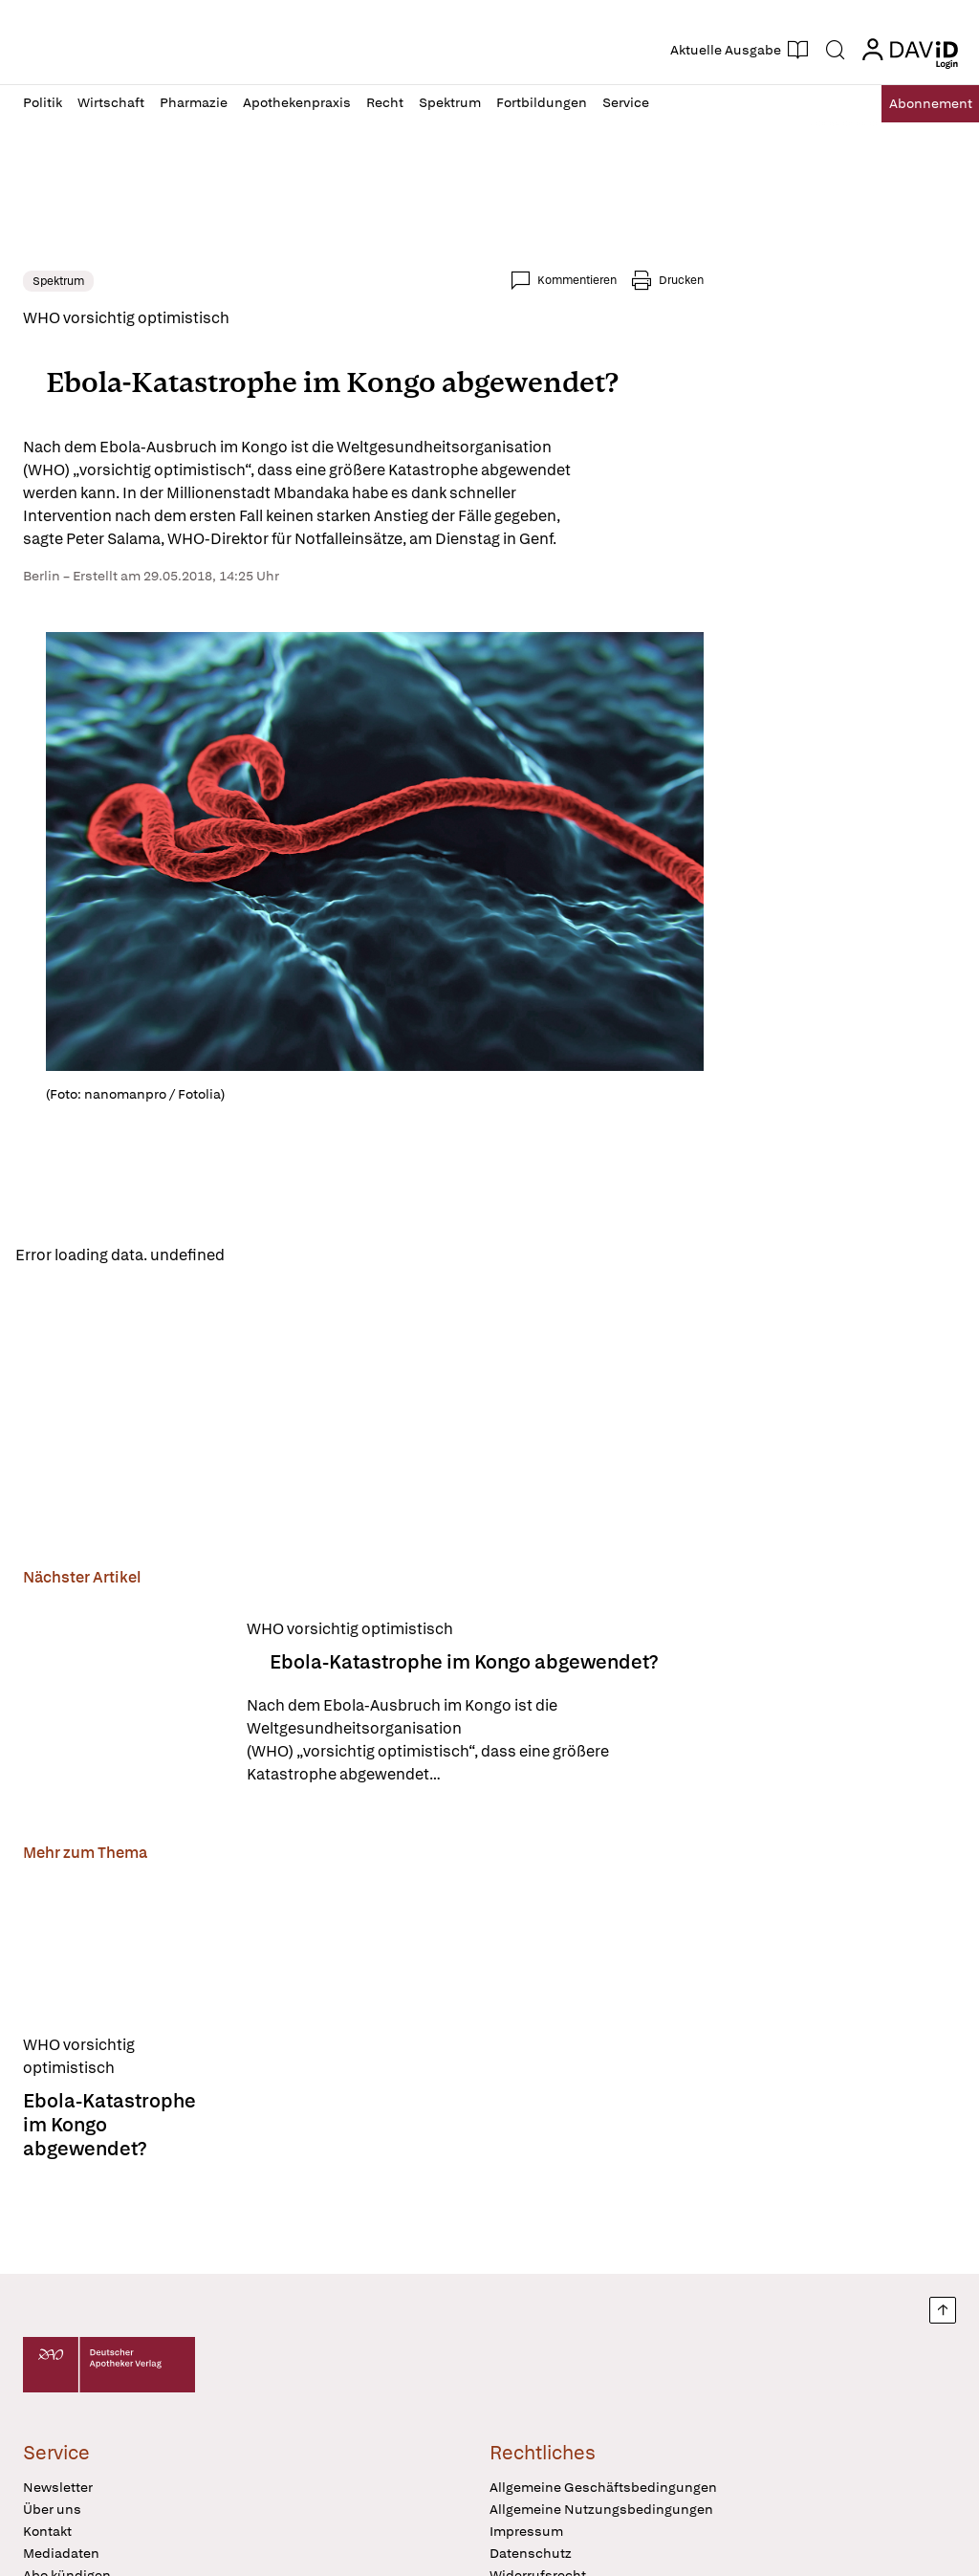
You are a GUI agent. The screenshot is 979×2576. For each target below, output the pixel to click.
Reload (265, 1257)
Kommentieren (577, 280)
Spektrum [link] (58, 281)
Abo (914, 104)
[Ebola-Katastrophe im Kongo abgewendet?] (123, 1707)
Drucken (681, 280)
